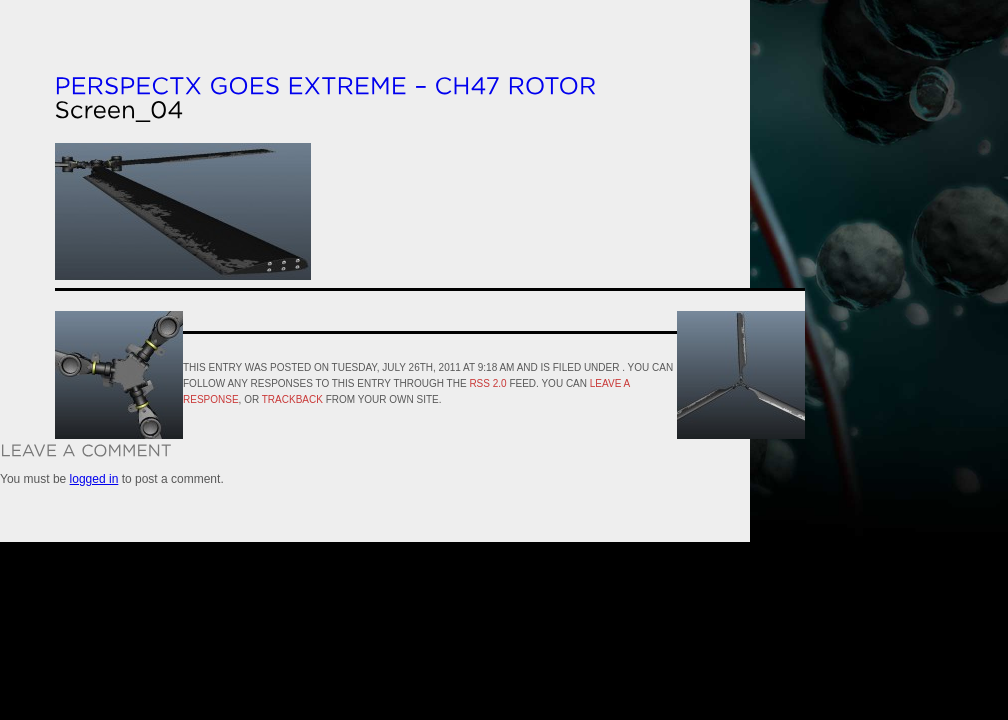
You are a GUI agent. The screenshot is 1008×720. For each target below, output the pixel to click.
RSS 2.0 (487, 383)
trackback (292, 399)
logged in (94, 479)
